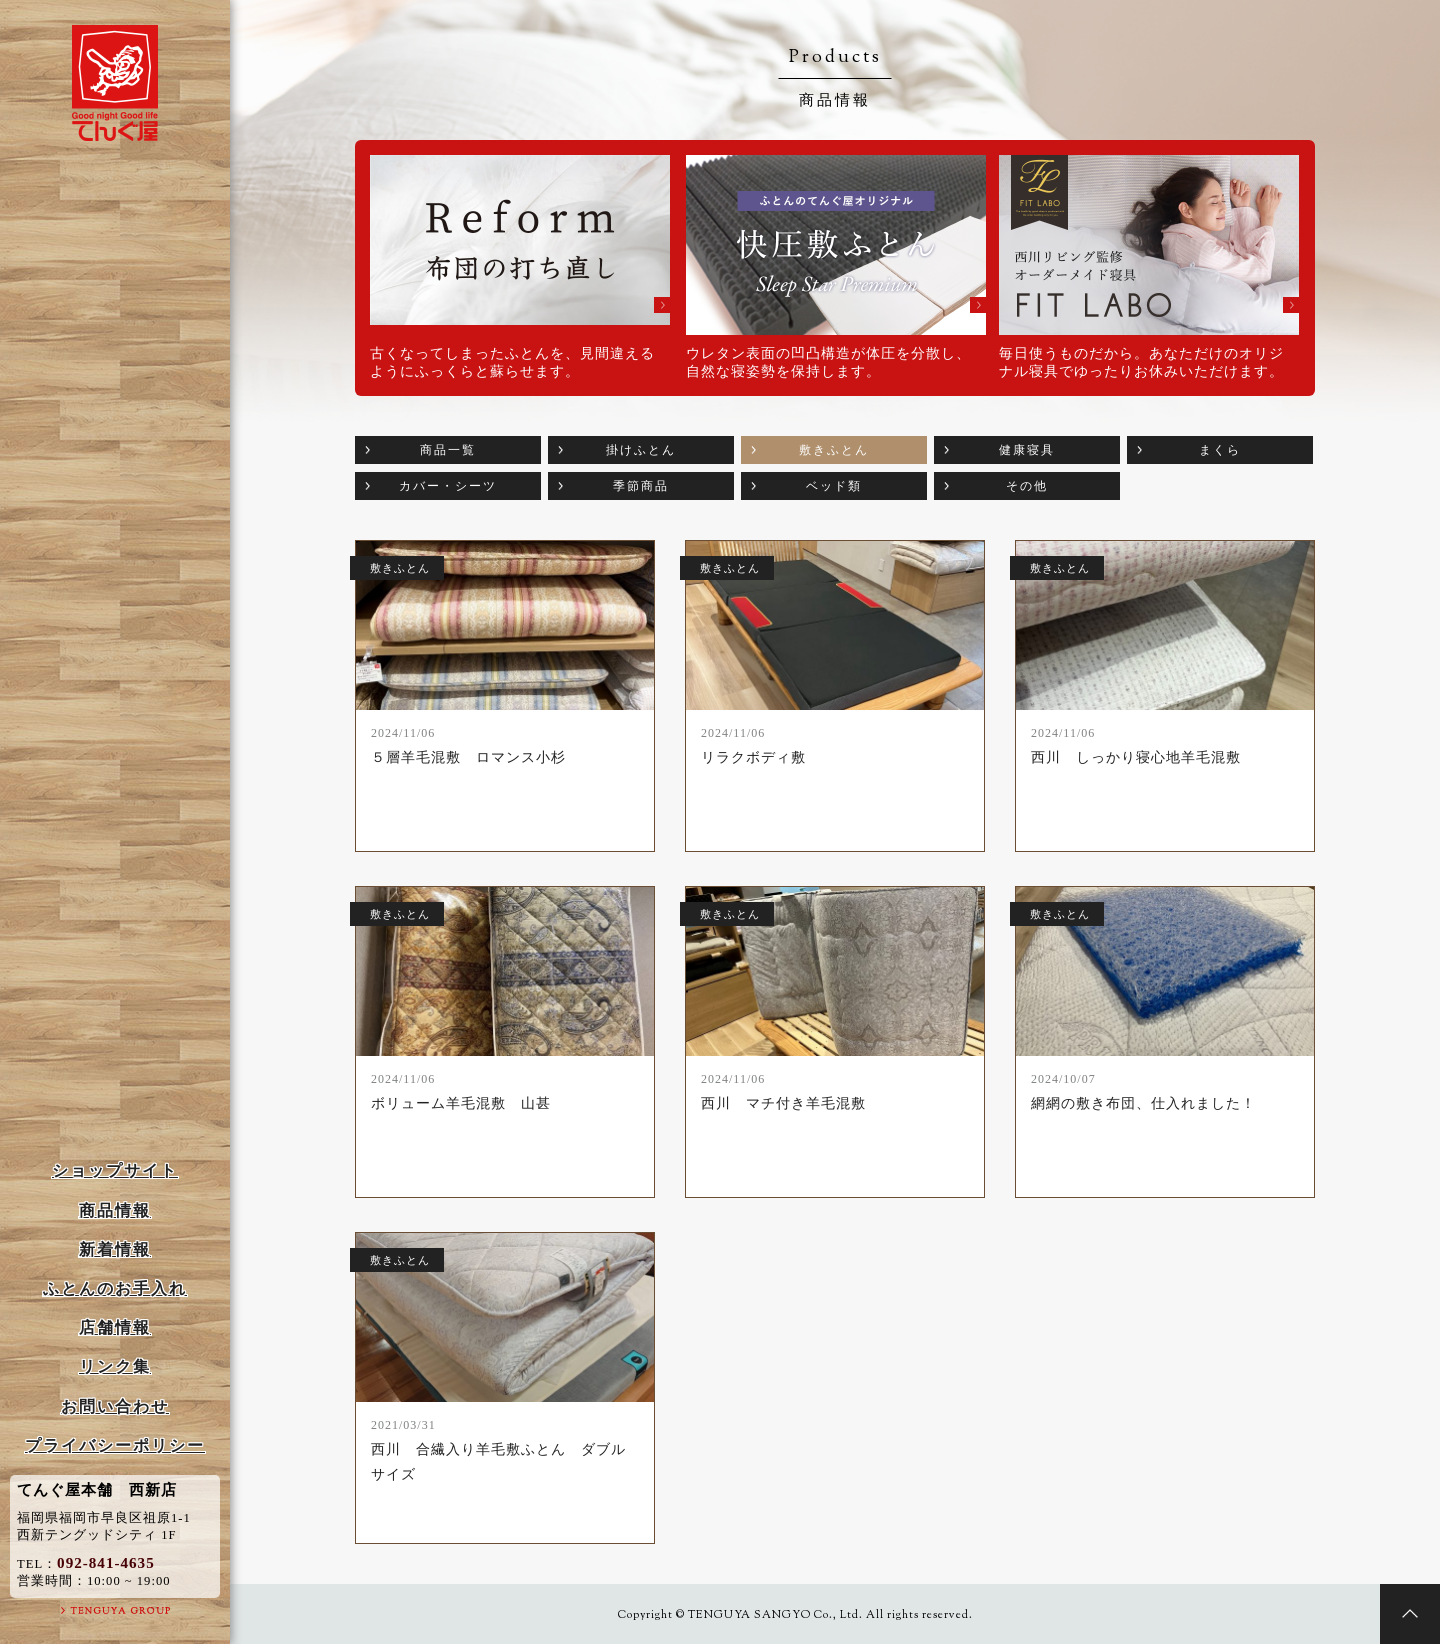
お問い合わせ (115, 1406)
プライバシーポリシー (115, 1445)
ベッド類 (834, 486)
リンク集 (115, 1366)
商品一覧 (448, 450)
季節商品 (641, 486)
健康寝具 (1027, 450)
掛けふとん (641, 450)
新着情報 (115, 1249)
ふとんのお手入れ (115, 1288)
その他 (1027, 486)
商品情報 (115, 1210)
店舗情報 (115, 1327)
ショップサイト (115, 1170)
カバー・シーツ (448, 486)
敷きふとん (834, 450)
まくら (1220, 450)
